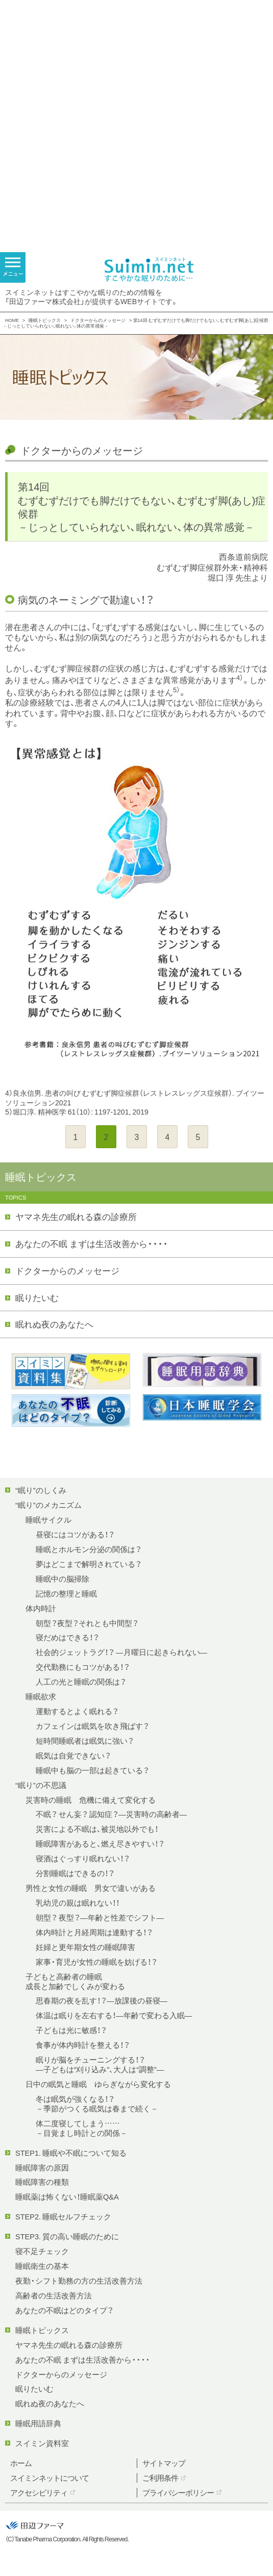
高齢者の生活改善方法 (53, 2295)
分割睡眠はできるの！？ (75, 1873)
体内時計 (41, 1608)
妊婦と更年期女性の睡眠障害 (85, 1947)
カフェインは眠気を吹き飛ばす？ (92, 1725)
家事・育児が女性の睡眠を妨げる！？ (96, 1961)
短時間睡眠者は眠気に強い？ (85, 1740)
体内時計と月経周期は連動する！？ (94, 1932)
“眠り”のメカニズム (48, 1504)
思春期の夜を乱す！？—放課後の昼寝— (101, 2000)
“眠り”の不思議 (40, 1785)
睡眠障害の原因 (42, 2167)
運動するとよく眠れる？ (77, 1711)
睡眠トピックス (45, 320)
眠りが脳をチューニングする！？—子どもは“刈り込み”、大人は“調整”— (100, 2064)
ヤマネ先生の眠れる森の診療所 (76, 1216)
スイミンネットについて (49, 2477)
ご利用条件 (160, 2477)
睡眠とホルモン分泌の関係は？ (88, 1549)
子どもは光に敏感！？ (71, 2030)
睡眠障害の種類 (42, 2181)
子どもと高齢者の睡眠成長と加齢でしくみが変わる (75, 1981)
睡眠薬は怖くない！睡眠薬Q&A (67, 2196)
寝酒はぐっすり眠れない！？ (83, 1858)
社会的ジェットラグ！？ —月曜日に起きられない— (121, 1652)
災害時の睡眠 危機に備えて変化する (91, 1799)
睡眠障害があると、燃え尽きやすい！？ (100, 1843)
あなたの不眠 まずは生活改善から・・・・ (91, 1243)
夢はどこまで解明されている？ (88, 1563)
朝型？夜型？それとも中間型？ (87, 1623)
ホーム (21, 2463)
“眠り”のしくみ (40, 1490)
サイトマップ (163, 2463)
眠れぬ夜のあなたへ (54, 1324)
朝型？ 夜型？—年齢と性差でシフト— (100, 1917)
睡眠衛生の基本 (42, 2265)
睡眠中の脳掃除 (62, 1578)
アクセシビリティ (38, 2492)
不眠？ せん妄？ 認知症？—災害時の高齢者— (111, 1814)
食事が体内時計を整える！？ (83, 2044)
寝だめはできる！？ (67, 1637)
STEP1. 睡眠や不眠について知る (71, 2152)
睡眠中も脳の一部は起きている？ (92, 1770)
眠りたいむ (37, 1297)
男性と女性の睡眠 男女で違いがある (91, 1887)
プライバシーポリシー (178, 2492)
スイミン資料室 (42, 2443)
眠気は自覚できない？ (73, 1755)
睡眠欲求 (41, 1696)
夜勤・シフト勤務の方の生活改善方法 (78, 2280)
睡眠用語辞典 (38, 2423)
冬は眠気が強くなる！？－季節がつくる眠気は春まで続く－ (97, 2103)
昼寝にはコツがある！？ (75, 1534)
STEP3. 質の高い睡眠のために (67, 2236)
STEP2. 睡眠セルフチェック (63, 2216)
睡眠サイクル (48, 1519)
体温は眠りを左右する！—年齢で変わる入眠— (114, 2015)
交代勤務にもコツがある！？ (83, 1666)
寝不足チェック (42, 2251)
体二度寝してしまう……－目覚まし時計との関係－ (82, 2128)
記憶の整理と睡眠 (66, 1593)
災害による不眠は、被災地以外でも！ (97, 1828)
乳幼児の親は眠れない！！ (77, 1902)
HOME (12, 320)
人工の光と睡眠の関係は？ (81, 1681)
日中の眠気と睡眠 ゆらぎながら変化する (98, 2084)
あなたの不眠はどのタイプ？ (64, 2310)
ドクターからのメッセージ (98, 320)
